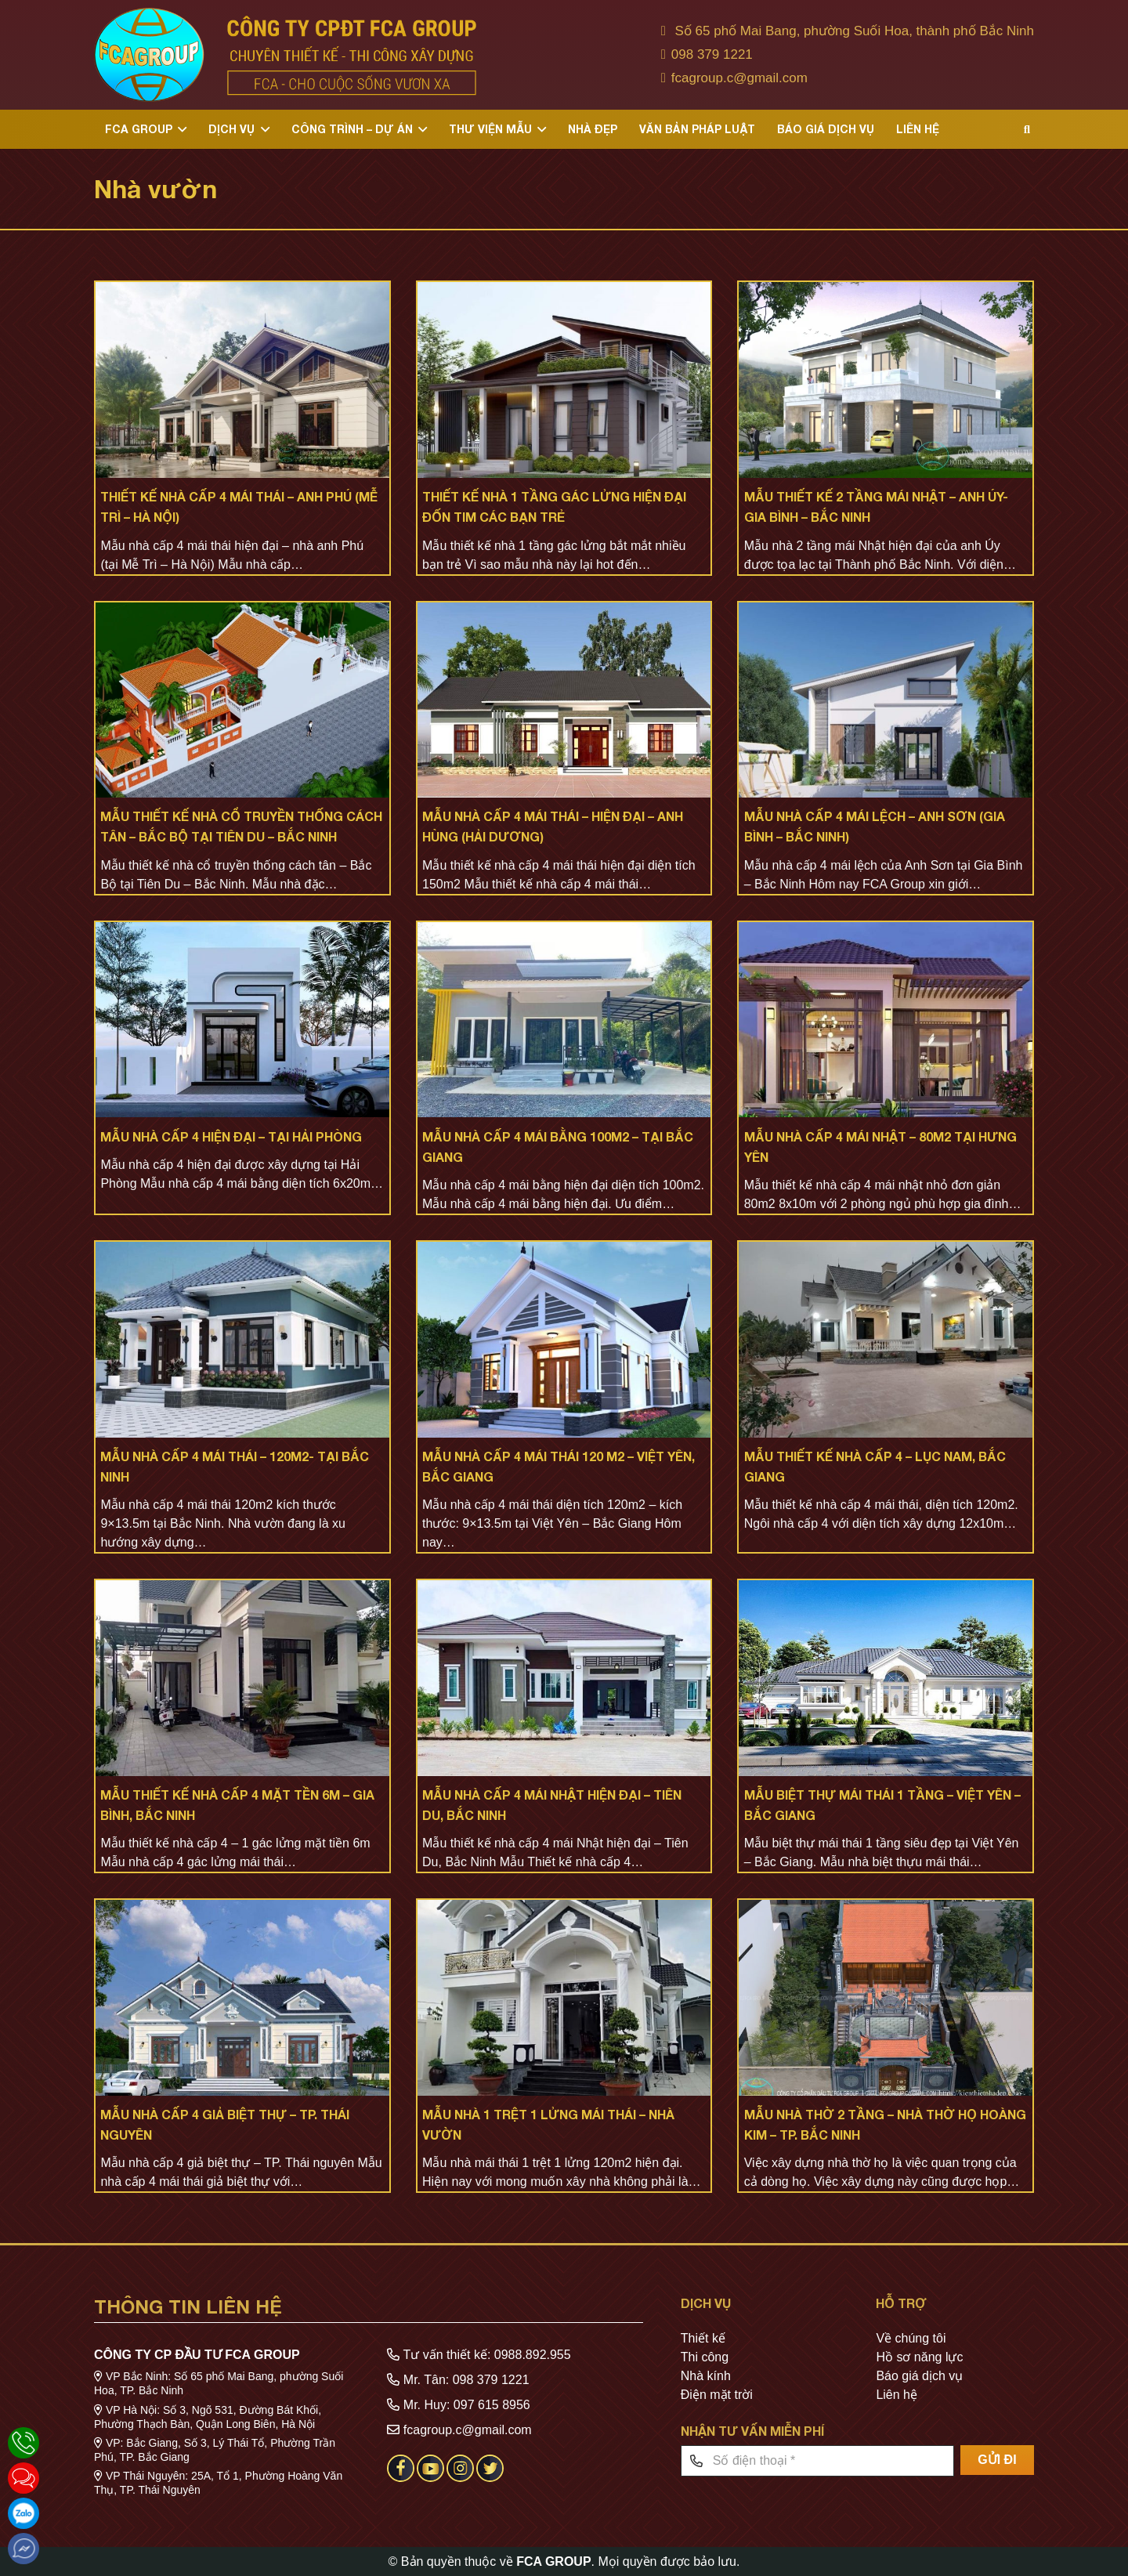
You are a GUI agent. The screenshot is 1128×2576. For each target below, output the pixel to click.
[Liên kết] (285, 55)
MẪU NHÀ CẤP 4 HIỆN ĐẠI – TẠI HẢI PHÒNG (231, 1136)
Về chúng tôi (910, 2338)
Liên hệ (896, 2394)
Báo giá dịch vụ (919, 2375)
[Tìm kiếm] (1027, 129)
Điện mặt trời (717, 2394)
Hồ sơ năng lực (919, 2357)
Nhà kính (706, 2375)
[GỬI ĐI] (997, 2460)
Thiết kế (703, 2338)
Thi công (704, 2357)
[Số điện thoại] (817, 2461)
